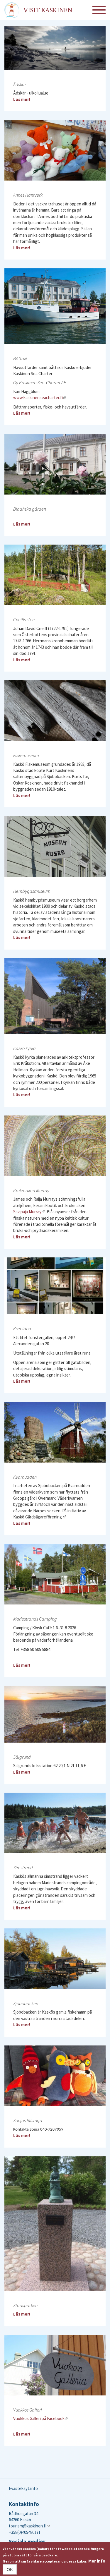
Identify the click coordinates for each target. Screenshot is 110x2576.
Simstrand (23, 1867)
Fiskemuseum (26, 755)
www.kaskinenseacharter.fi (39, 397)
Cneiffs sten (24, 619)
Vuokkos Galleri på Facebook (40, 2418)
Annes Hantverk (28, 195)
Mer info (96, 2561)
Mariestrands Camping (35, 1619)
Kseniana (22, 1328)
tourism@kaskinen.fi (29, 2526)
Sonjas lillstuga (27, 2120)
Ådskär (19, 84)
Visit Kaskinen (47, 10)
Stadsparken (25, 2305)
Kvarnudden (25, 1477)
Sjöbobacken (25, 2003)
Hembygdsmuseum (31, 891)
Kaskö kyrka (24, 1048)
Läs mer (21, 99)
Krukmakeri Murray (31, 1190)
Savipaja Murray (29, 1211)
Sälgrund (22, 1757)
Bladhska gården (29, 509)
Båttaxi (20, 358)
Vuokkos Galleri (27, 2410)
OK (9, 2569)
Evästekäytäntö (23, 2488)
